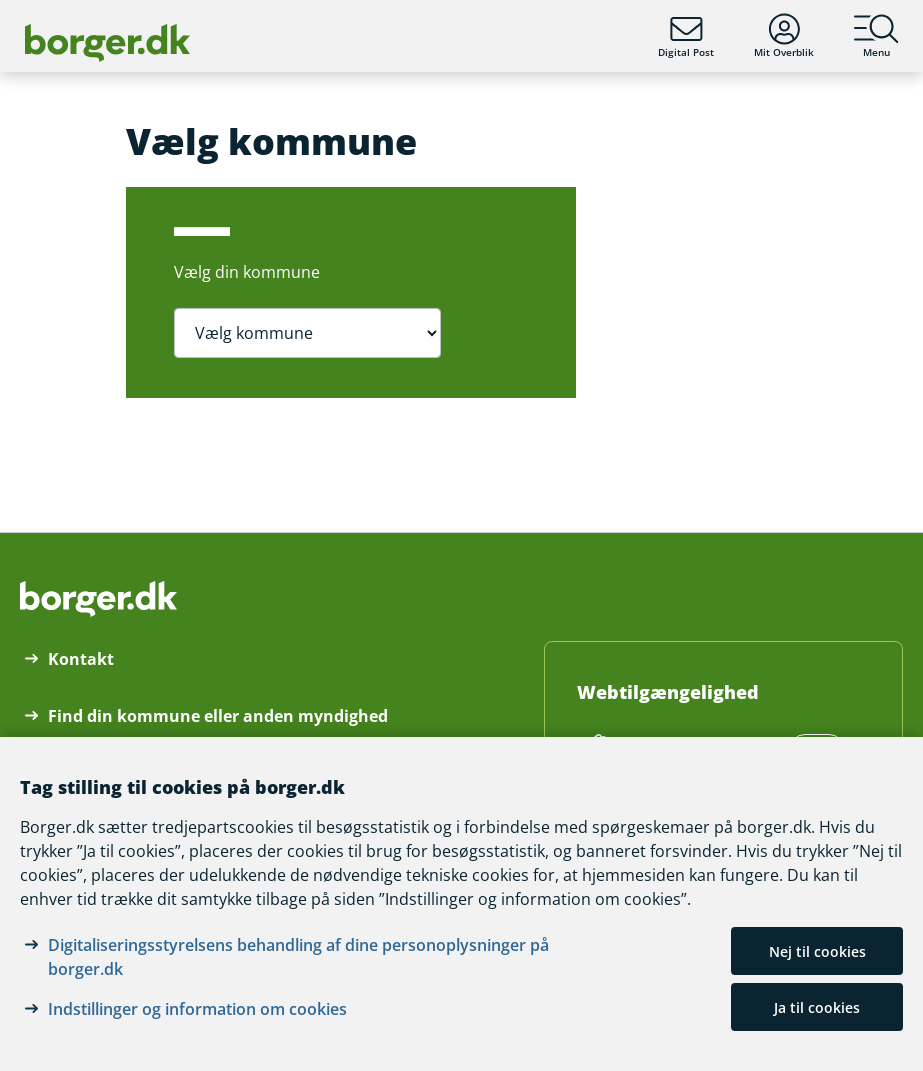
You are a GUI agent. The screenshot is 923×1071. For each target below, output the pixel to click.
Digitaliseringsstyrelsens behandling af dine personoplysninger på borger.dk (298, 957)
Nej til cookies (817, 951)
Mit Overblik (784, 36)
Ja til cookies (817, 1007)
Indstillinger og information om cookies (197, 1009)
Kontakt (81, 659)
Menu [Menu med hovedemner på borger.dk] (876, 36)
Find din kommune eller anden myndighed (218, 716)
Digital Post (686, 36)
